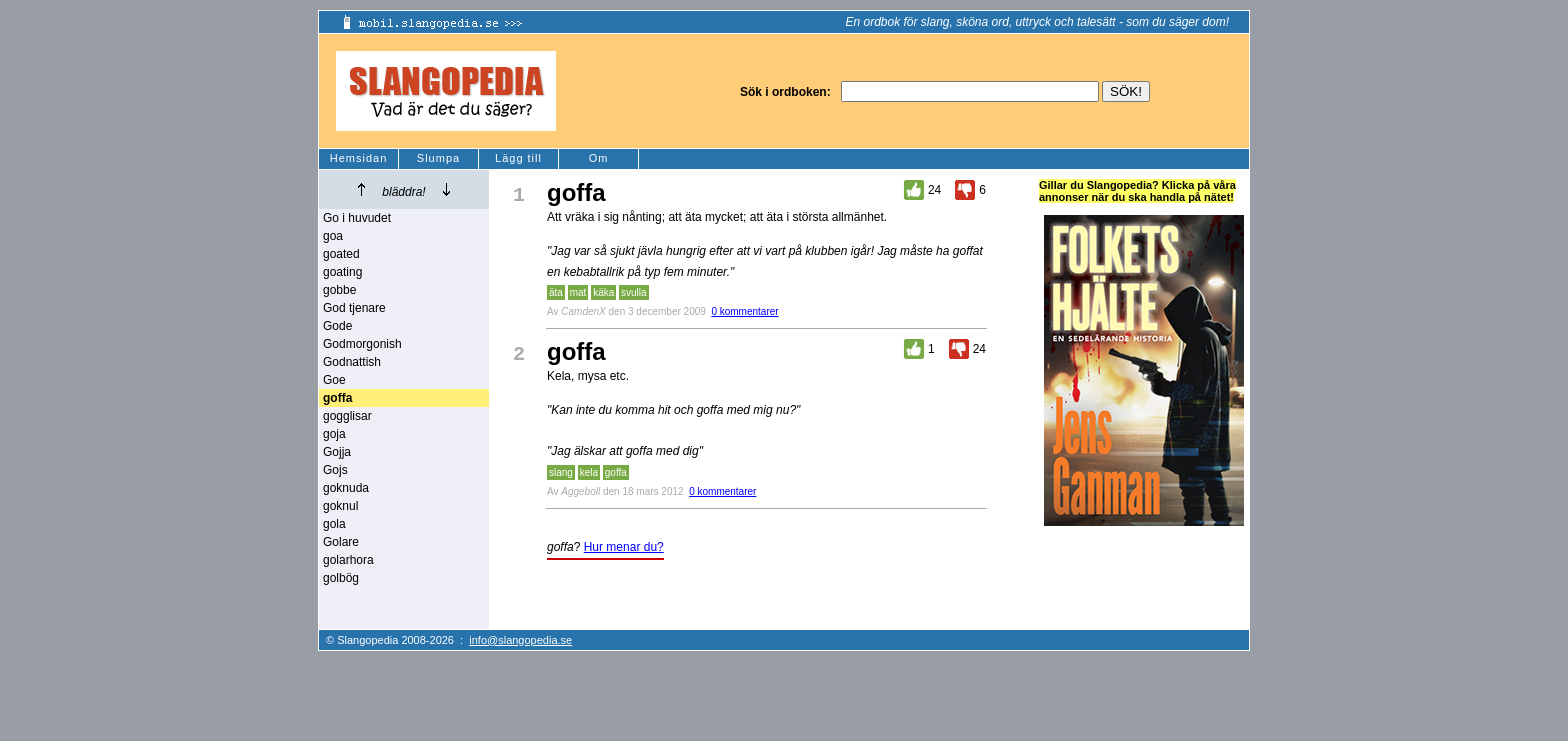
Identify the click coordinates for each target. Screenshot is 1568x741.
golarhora (348, 560)
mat (578, 292)
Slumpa (438, 158)
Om (599, 158)
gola (334, 524)
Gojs (335, 470)
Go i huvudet (357, 218)
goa (333, 236)
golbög (341, 578)
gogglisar (347, 416)
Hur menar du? (624, 547)
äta (556, 292)
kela (589, 472)
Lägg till (518, 158)
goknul (340, 506)
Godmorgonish (362, 344)
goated (341, 254)
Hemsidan (359, 158)
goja (334, 434)
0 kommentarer (744, 311)
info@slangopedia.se (520, 640)
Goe (334, 380)
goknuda (346, 488)
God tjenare (354, 308)
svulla (634, 292)
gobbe (339, 290)
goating (342, 272)
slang (561, 472)
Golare (341, 542)
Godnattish (352, 362)
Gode (337, 326)
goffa (616, 472)
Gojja (337, 452)
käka (603, 292)
